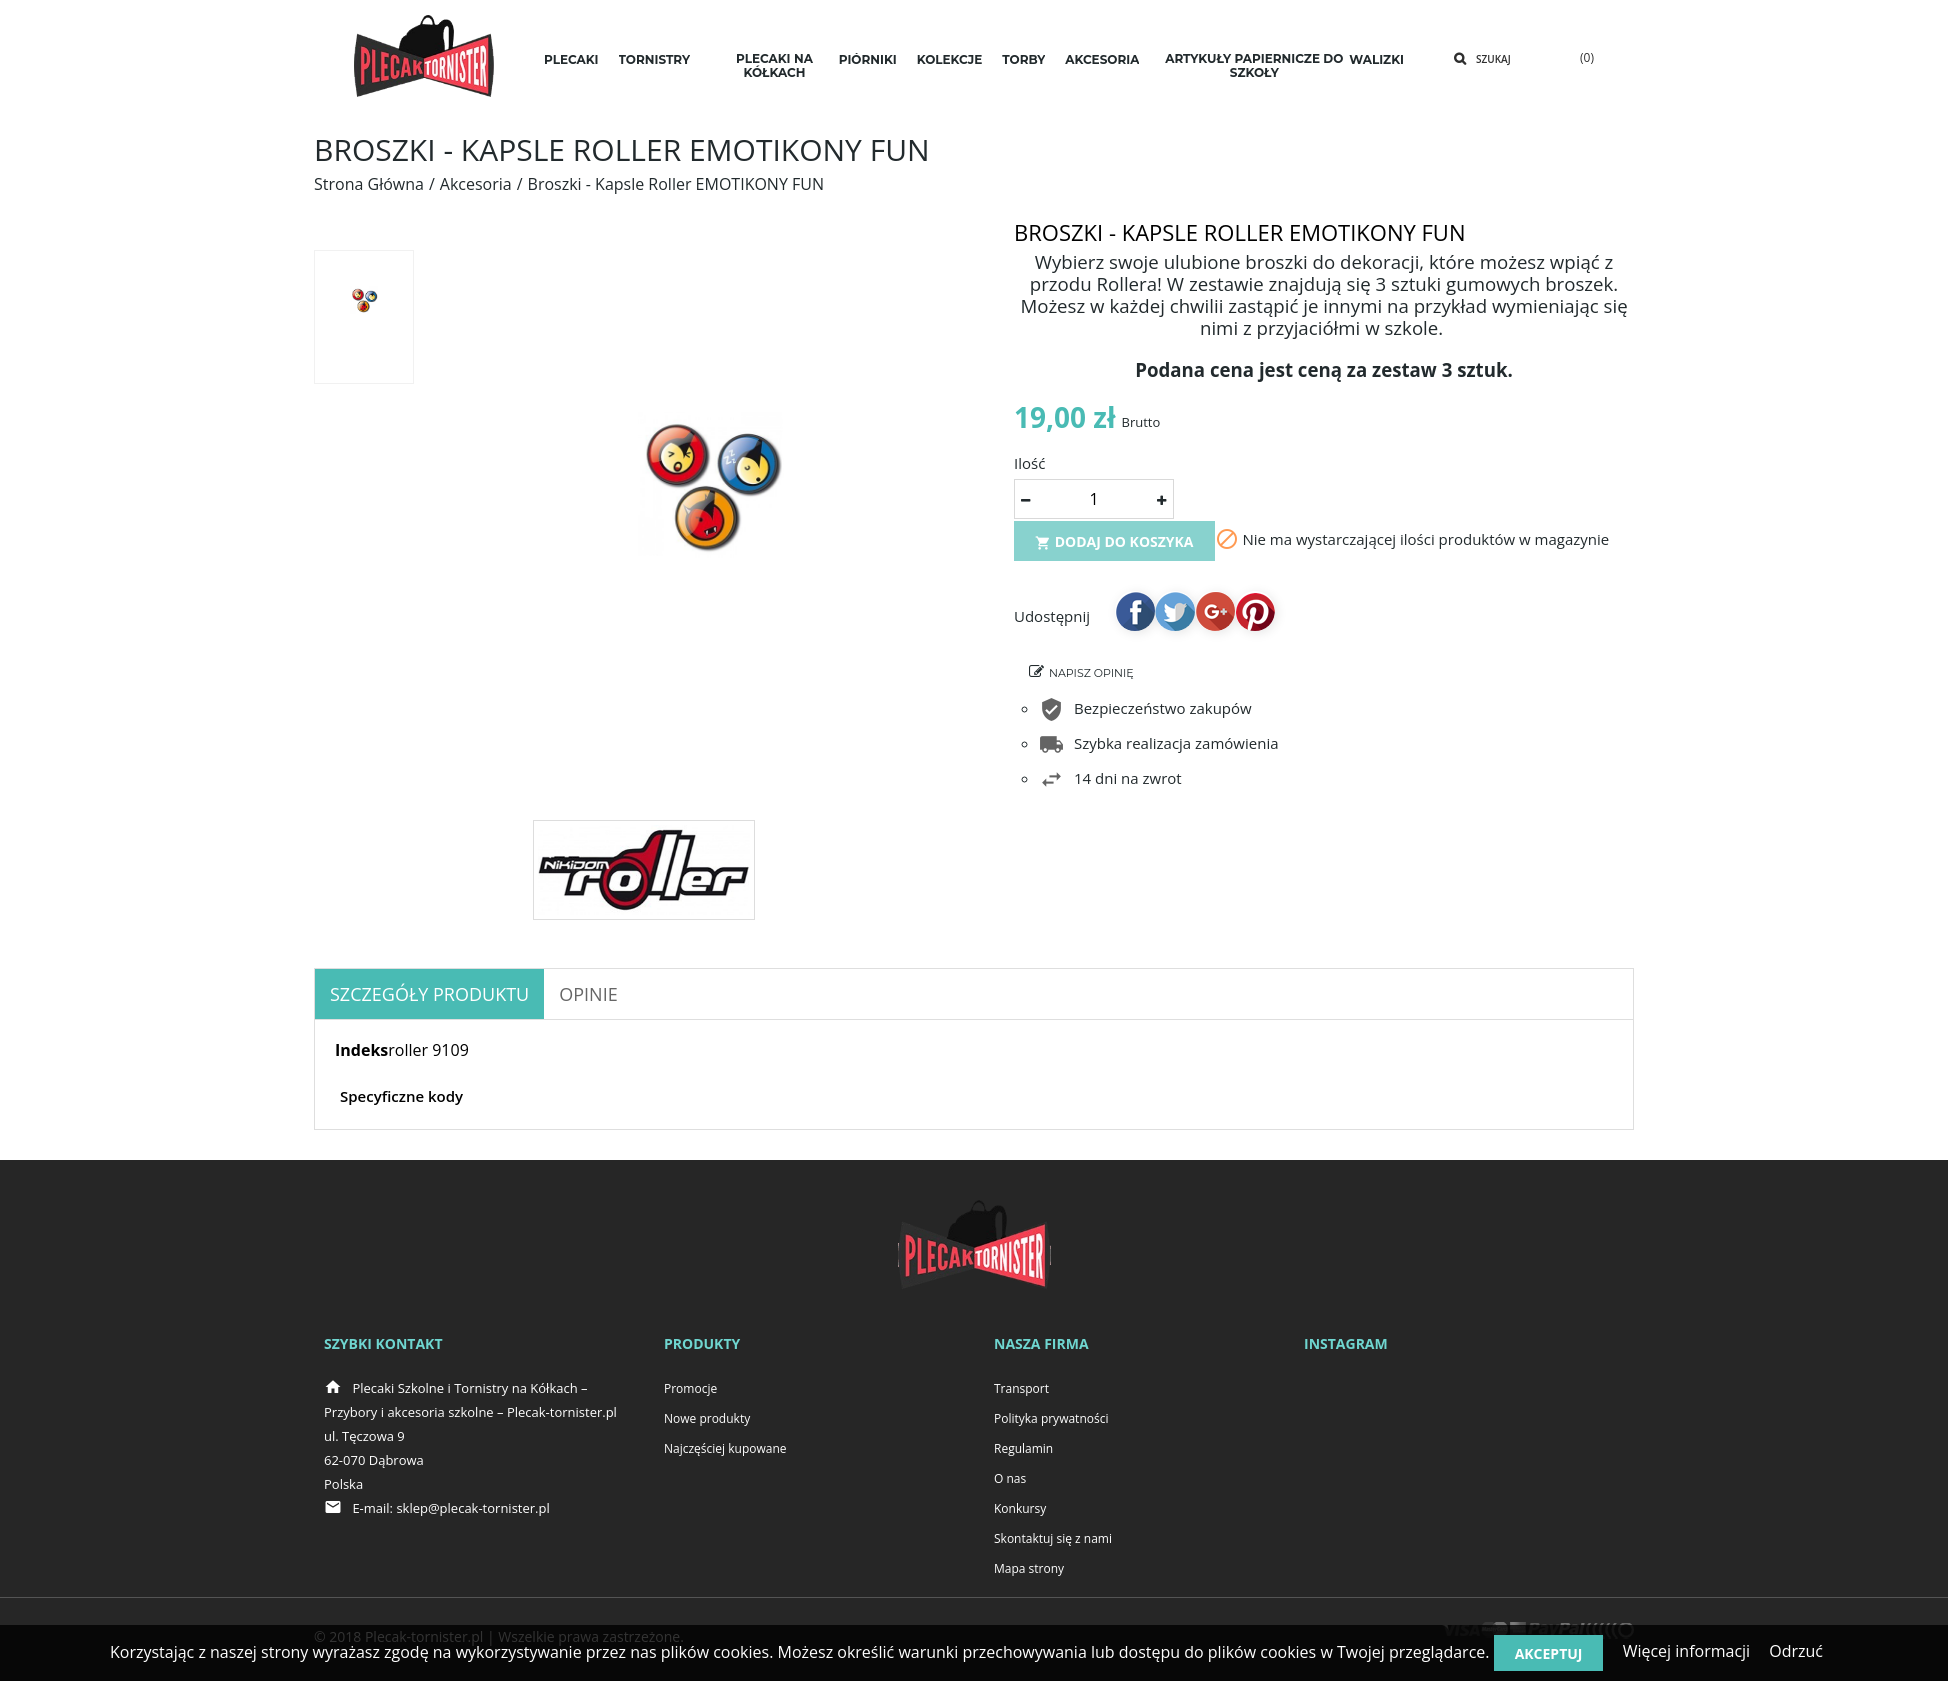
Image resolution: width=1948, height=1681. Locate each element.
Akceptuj (1549, 1653)
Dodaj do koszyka (1114, 548)
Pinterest (1255, 618)
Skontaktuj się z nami (1053, 1538)
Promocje (690, 1388)
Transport (1021, 1388)
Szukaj (1493, 59)
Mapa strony (1029, 1568)
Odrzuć (1796, 1651)
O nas (1010, 1478)
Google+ (1215, 618)
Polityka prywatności (1051, 1418)
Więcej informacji (1686, 1651)
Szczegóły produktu (429, 994)
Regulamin (1023, 1448)
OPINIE (588, 994)
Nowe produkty (707, 1418)
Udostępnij (1135, 618)
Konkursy (1020, 1508)
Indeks (361, 1050)
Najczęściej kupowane (725, 1448)
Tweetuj (1175, 618)
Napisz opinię (1091, 680)
